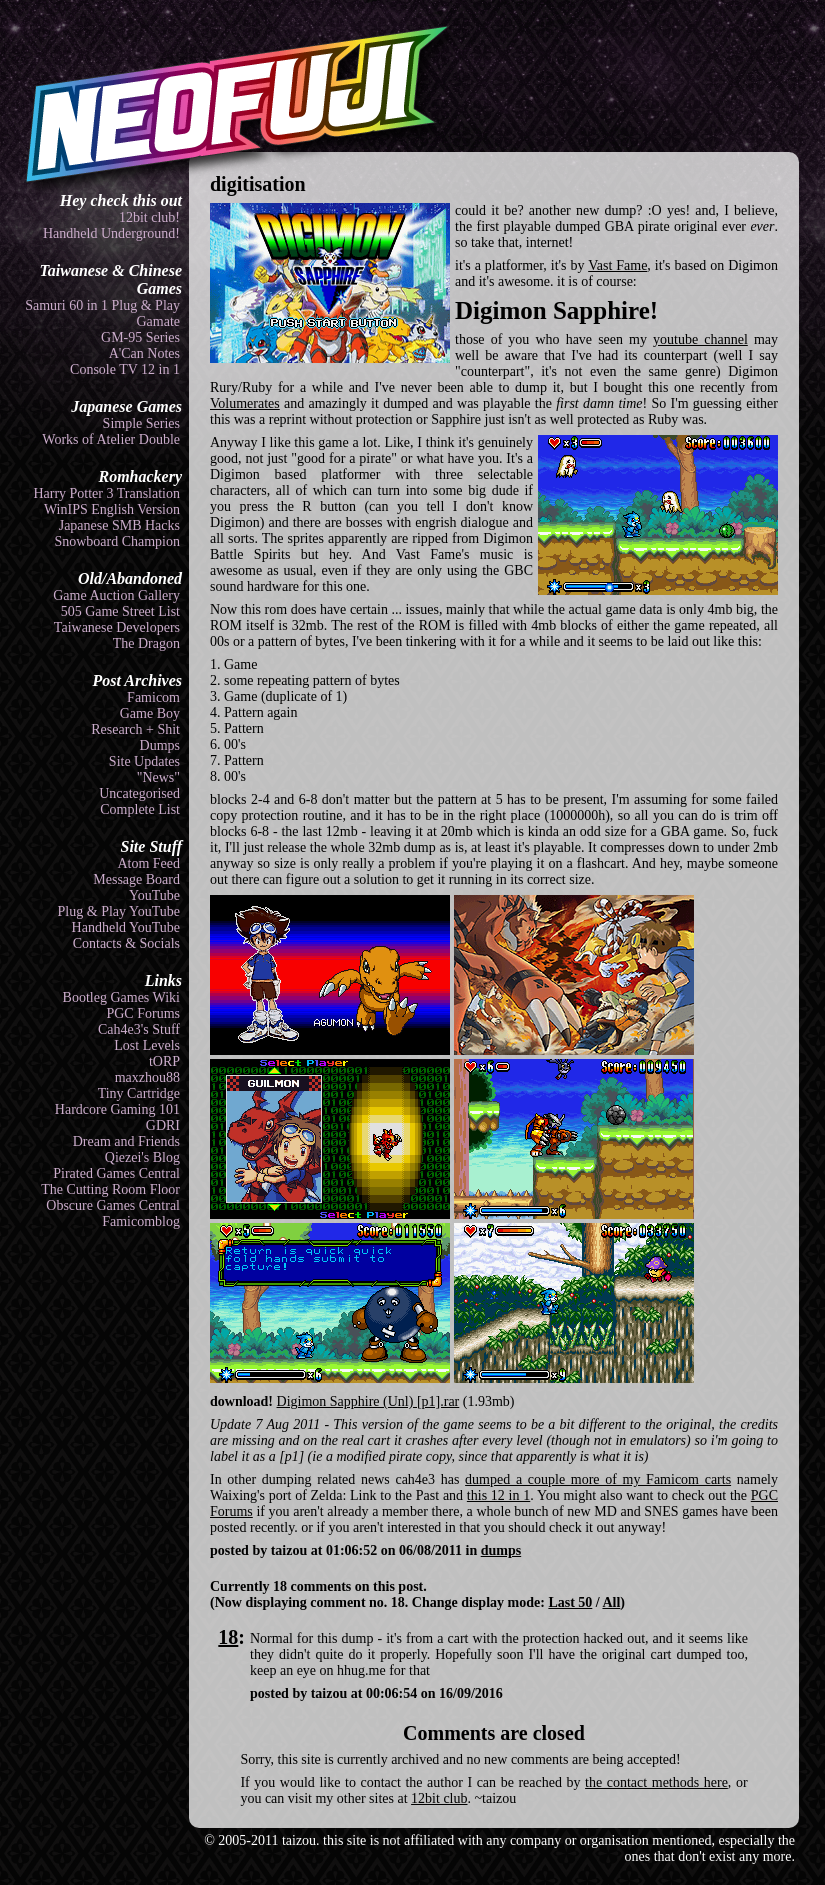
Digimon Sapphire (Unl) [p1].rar (368, 1401)
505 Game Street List (120, 611)
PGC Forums (143, 1013)
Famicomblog (141, 1221)
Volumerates (245, 403)
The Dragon (146, 643)
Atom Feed (148, 863)
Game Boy (150, 713)
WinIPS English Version (112, 509)
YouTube (154, 895)
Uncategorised (139, 793)
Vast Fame (617, 265)
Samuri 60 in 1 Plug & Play (102, 305)
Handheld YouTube (126, 927)
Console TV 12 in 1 (125, 369)
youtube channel (700, 339)
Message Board (136, 879)
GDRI (163, 1125)
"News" (158, 777)
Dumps (160, 745)
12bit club (439, 1798)
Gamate (158, 321)
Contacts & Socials (126, 943)
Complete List (140, 809)
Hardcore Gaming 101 (117, 1109)
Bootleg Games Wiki (121, 997)
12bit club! (149, 217)
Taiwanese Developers (117, 627)
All (611, 1602)
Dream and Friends (126, 1141)
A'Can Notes (144, 353)
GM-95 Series (140, 337)
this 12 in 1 (498, 1495)
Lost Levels (147, 1045)
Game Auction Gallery (116, 595)
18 (228, 1637)
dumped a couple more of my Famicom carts (598, 1479)
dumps (501, 1550)
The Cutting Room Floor (110, 1189)
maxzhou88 (147, 1077)
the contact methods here (656, 1782)
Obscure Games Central (113, 1205)
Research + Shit (135, 729)
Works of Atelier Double (111, 439)
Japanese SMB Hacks (119, 525)
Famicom (153, 697)
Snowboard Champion (117, 541)
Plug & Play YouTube (119, 911)
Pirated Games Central (116, 1173)
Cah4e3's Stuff (139, 1029)
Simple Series (141, 423)
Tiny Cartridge (139, 1093)
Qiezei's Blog (142, 1157)
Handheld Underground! (111, 233)
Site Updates (144, 761)
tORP (164, 1061)
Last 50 (570, 1602)
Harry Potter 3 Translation (106, 493)
